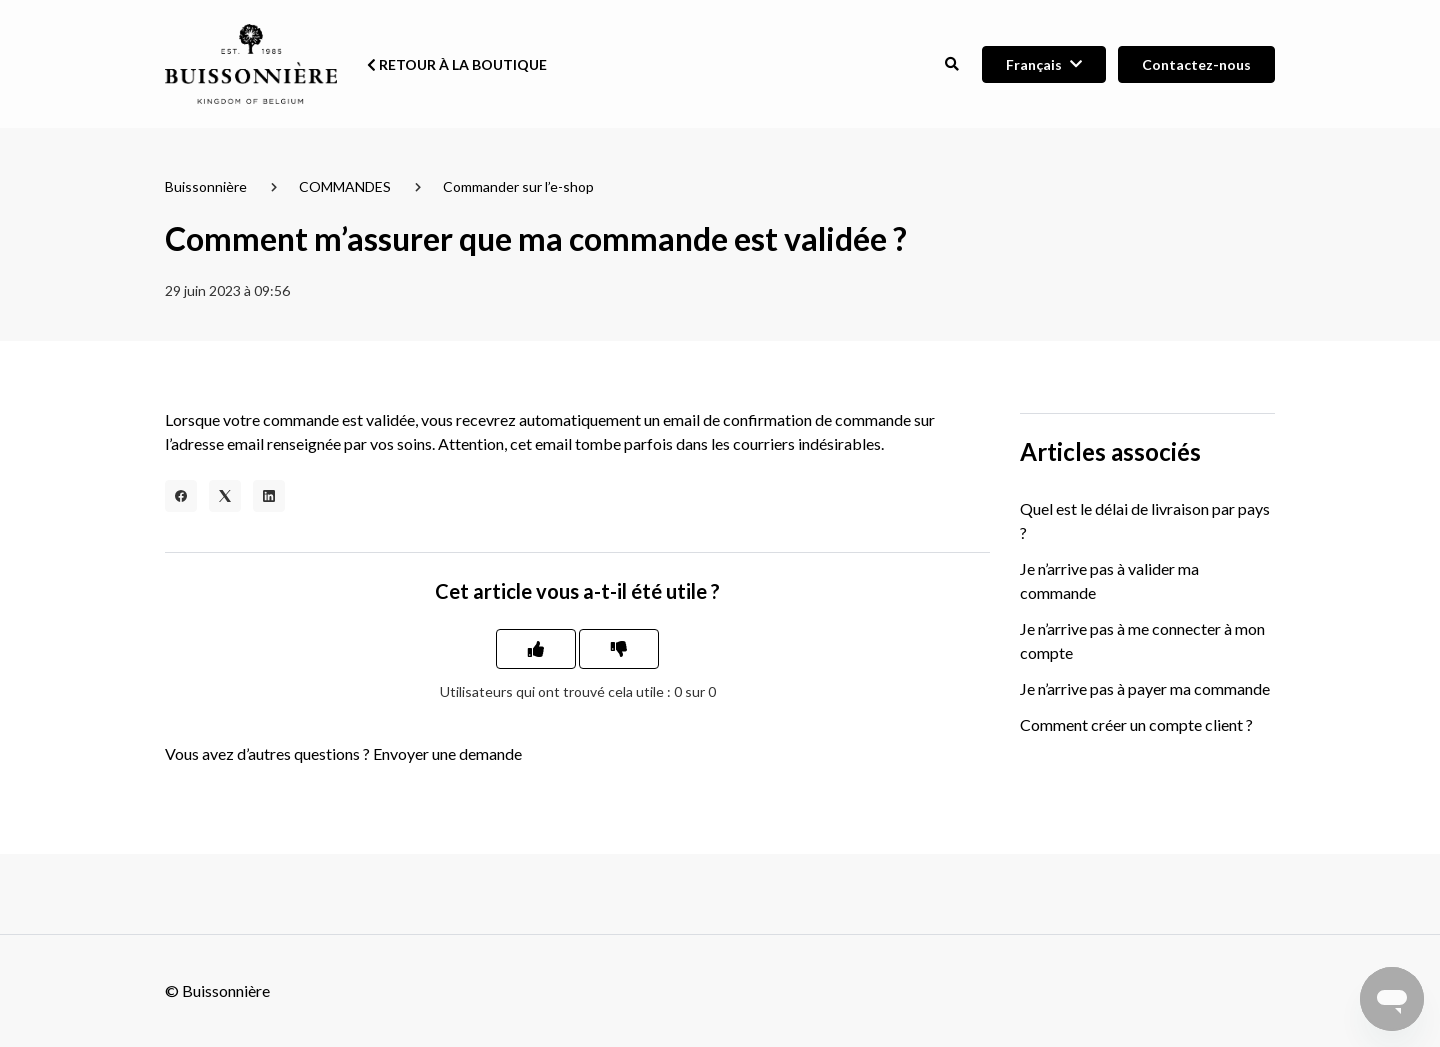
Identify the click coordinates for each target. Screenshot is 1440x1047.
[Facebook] (181, 496)
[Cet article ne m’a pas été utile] (619, 649)
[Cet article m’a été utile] (536, 649)
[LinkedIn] (269, 496)
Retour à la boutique (457, 64)
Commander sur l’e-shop (518, 186)
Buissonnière (206, 186)
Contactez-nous (1196, 64)
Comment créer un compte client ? (1136, 724)
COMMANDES (345, 186)
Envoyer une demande (447, 753)
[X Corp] (225, 496)
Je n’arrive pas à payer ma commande (1145, 688)
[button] (951, 64)
